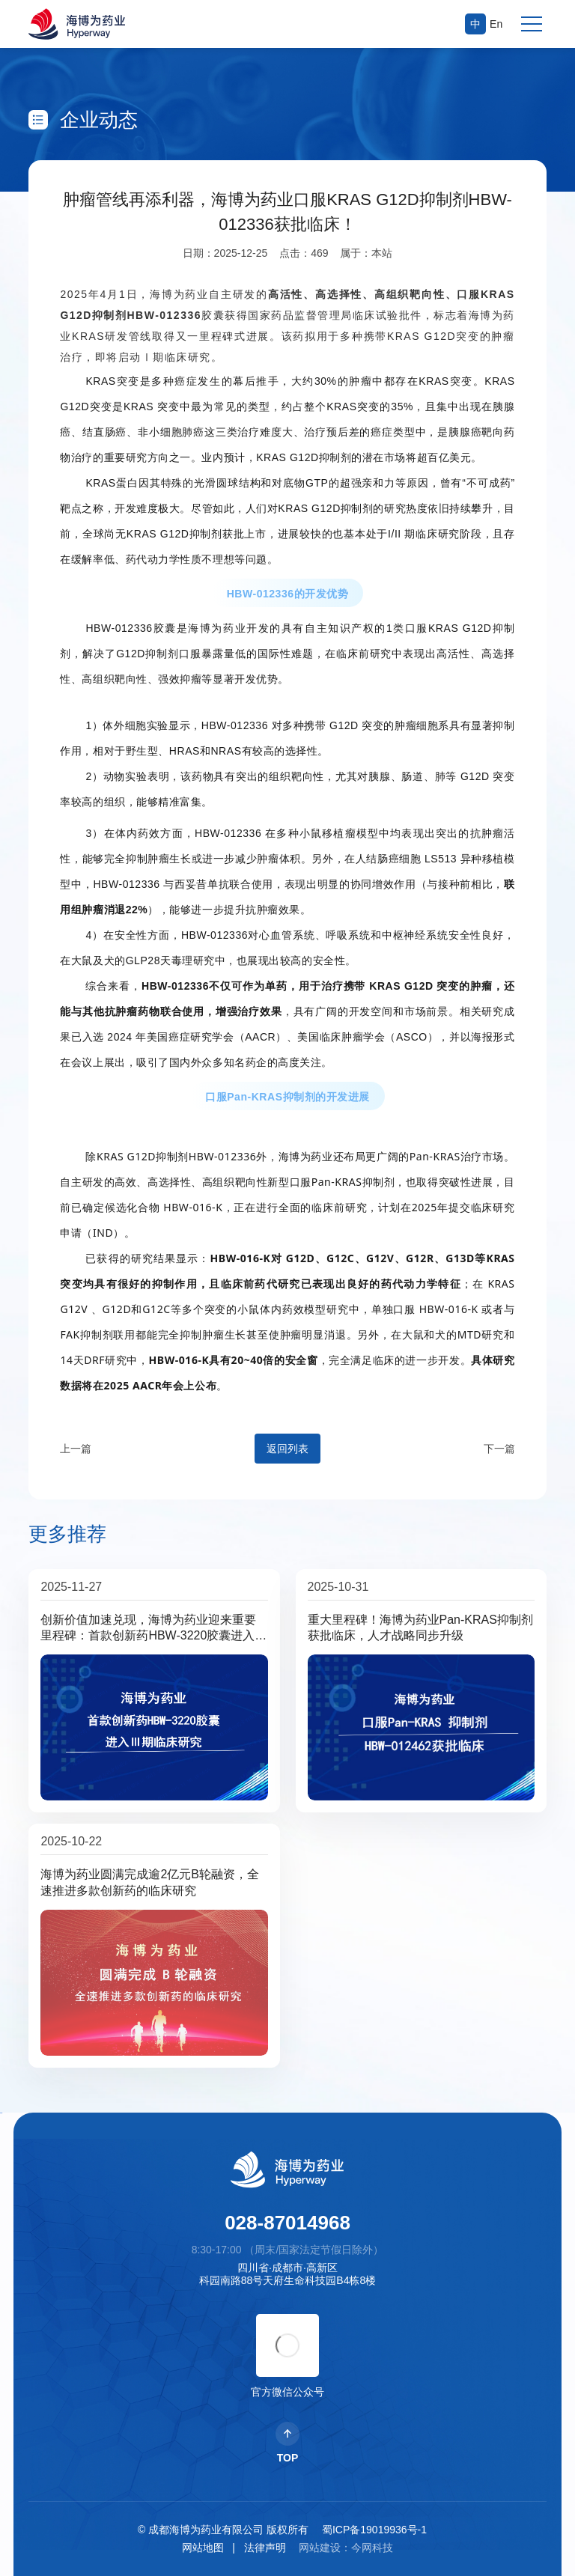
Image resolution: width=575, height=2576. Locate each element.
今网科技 (372, 2548)
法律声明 (265, 2548)
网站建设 (320, 2548)
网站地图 (203, 2548)
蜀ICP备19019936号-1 (374, 2530)
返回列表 (287, 1449)
